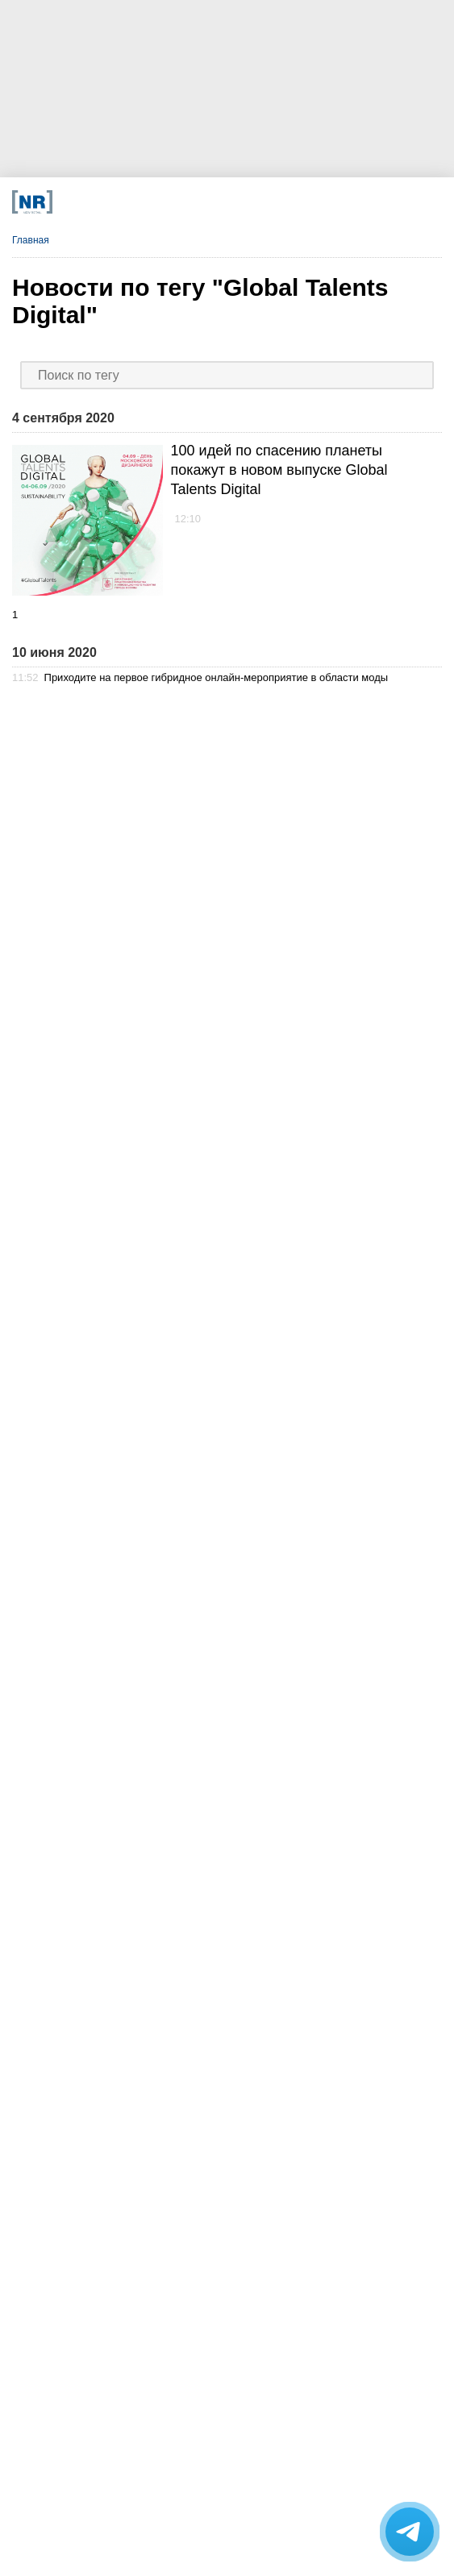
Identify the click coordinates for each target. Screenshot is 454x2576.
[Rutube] (279, 202)
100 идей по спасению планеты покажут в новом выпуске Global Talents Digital (279, 469)
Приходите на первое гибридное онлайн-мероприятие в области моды (216, 677)
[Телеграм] (98, 202)
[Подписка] (325, 202)
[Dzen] (189, 202)
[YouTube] (234, 202)
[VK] (143, 202)
